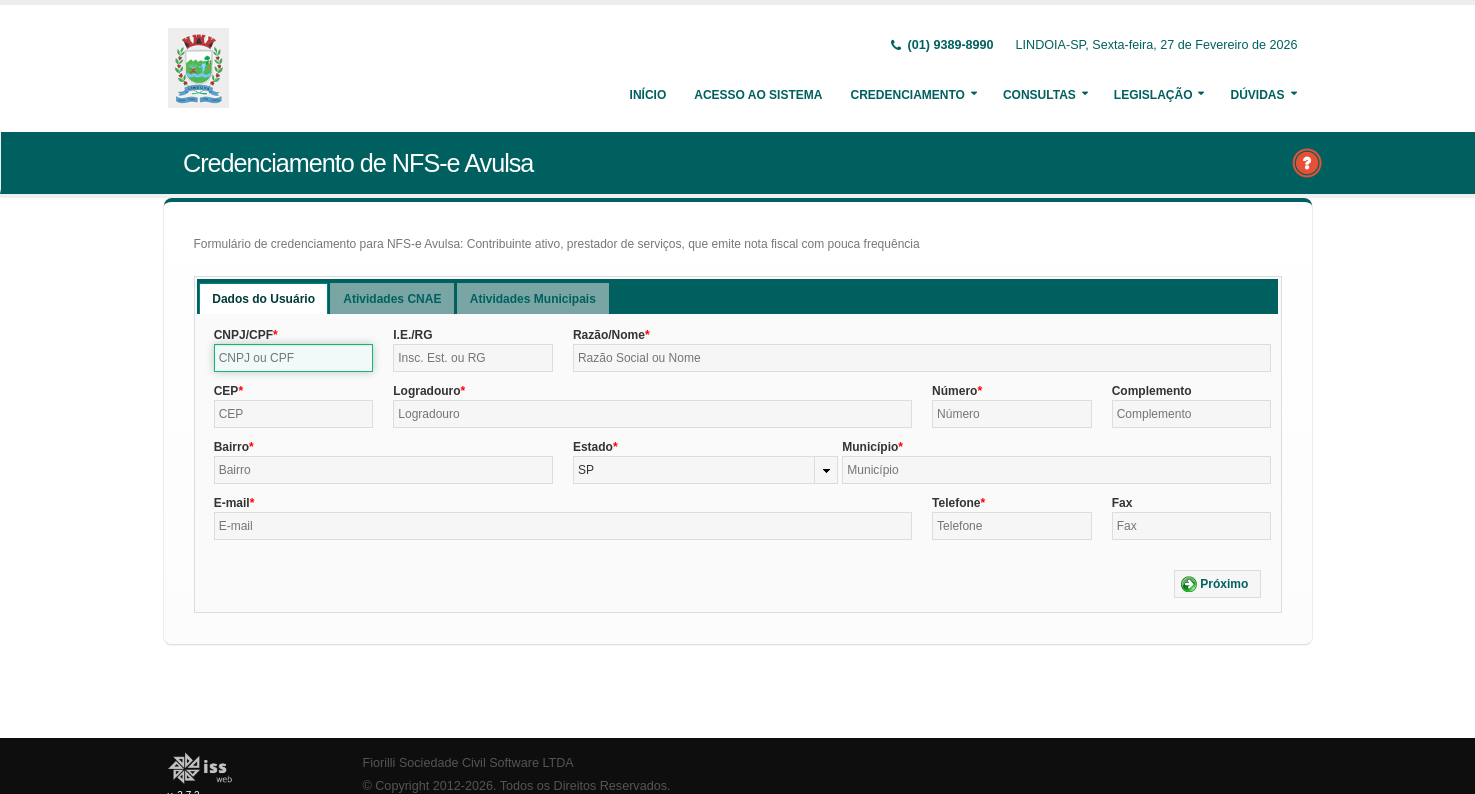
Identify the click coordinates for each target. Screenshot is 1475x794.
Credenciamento (907, 95)
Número (954, 391)
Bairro (231, 447)
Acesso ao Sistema (758, 95)
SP (586, 470)
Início (648, 95)
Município (870, 447)
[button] (1217, 584)
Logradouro (426, 391)
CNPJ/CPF (243, 335)
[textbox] (294, 358)
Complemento (1152, 391)
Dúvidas (1257, 95)
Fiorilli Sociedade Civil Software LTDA (468, 763)
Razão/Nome (609, 335)
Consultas (1039, 95)
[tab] (263, 298)
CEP (226, 391)
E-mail (232, 503)
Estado (593, 447)
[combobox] (705, 470)
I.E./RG (412, 335)
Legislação (1153, 95)
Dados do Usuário (263, 299)
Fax (1122, 503)
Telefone (956, 503)
